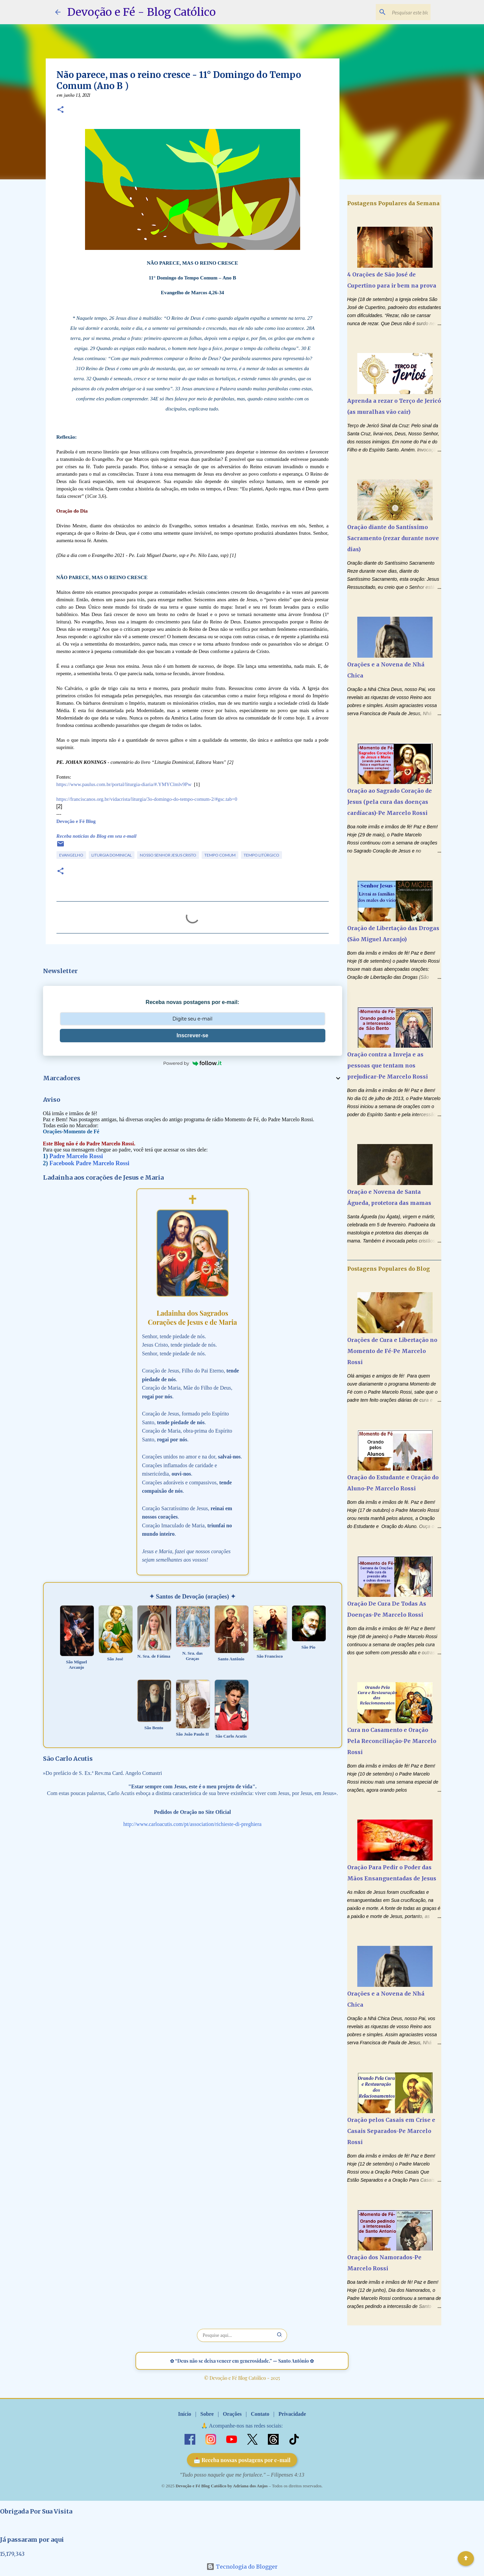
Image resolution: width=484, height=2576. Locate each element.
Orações (232, 2414)
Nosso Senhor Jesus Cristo (168, 855)
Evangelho (71, 855)
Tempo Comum (220, 855)
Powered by (192, 1063)
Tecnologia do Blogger (242, 2566)
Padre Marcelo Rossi (76, 1156)
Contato (260, 2414)
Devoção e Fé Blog (76, 821)
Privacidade (292, 2414)
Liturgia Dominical (111, 855)
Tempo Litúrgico (261, 855)
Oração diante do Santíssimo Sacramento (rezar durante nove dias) (393, 538)
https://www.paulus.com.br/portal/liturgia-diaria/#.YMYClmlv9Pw (124, 784)
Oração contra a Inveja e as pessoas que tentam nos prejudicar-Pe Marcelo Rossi (387, 1065)
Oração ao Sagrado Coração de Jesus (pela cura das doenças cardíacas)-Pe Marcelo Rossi (389, 801)
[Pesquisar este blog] (395, 12)
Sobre (207, 2414)
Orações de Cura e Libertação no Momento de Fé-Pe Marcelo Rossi (392, 1351)
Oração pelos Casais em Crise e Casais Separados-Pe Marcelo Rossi (391, 2130)
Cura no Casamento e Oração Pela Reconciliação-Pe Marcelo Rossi (391, 1741)
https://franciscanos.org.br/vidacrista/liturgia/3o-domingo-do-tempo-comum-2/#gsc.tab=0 (146, 799)
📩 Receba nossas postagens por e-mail (242, 2459)
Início (184, 2414)
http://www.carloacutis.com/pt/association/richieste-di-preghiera (192, 1824)
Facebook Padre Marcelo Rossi (89, 1163)
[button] (60, 110)
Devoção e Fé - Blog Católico (141, 12)
